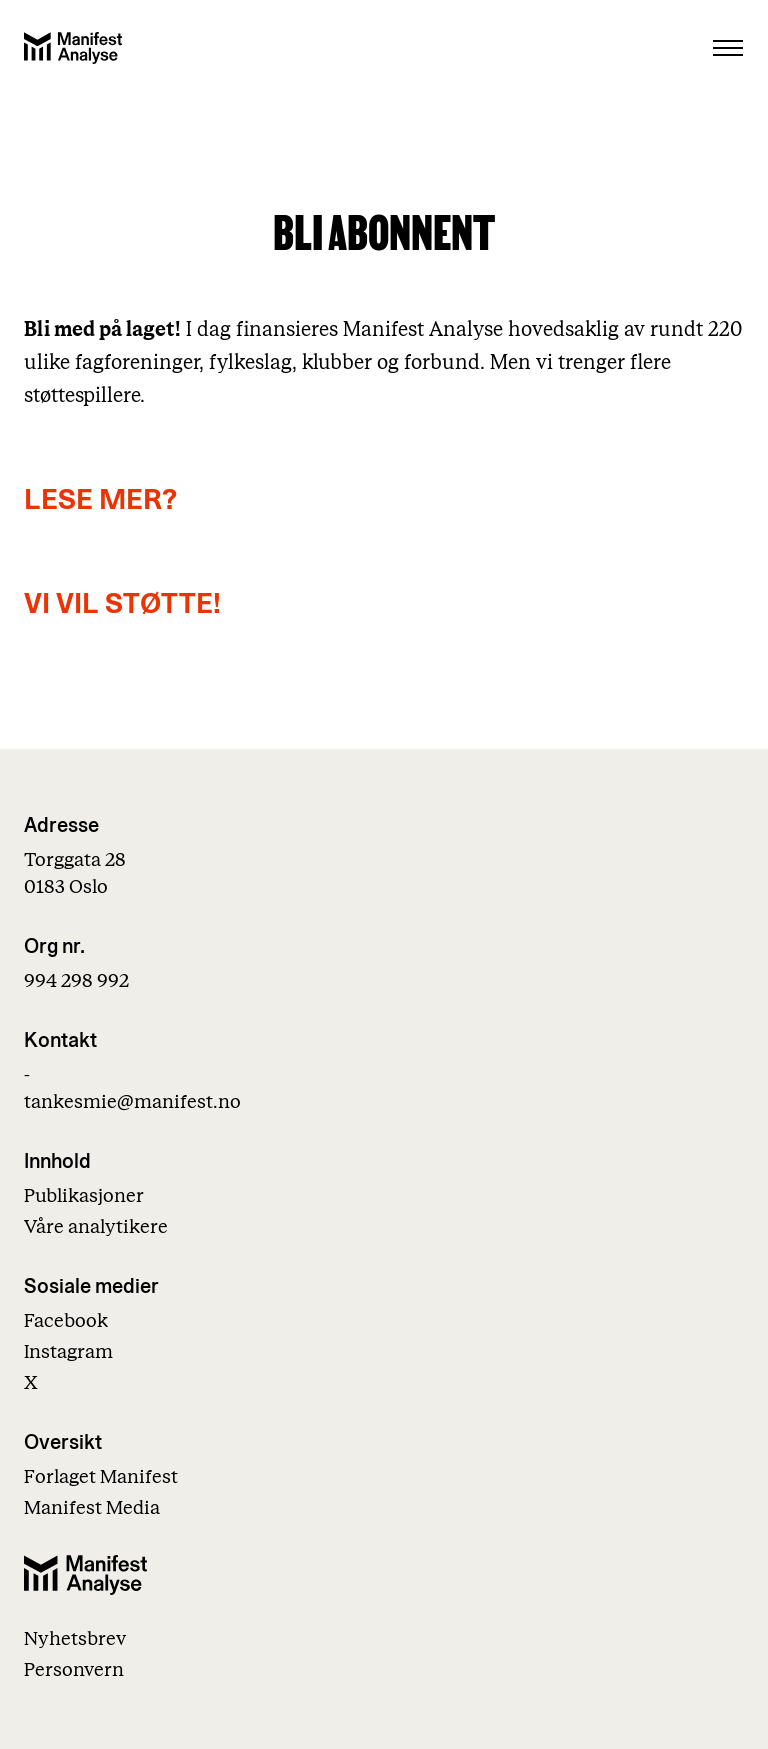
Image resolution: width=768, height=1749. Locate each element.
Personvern (74, 1670)
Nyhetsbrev (75, 1639)
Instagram (68, 1352)
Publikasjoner (84, 1196)
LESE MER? (100, 500)
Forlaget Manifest (101, 1477)
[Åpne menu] (728, 48)
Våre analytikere (96, 1227)
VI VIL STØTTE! (122, 604)
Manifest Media (92, 1508)
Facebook (66, 1321)
